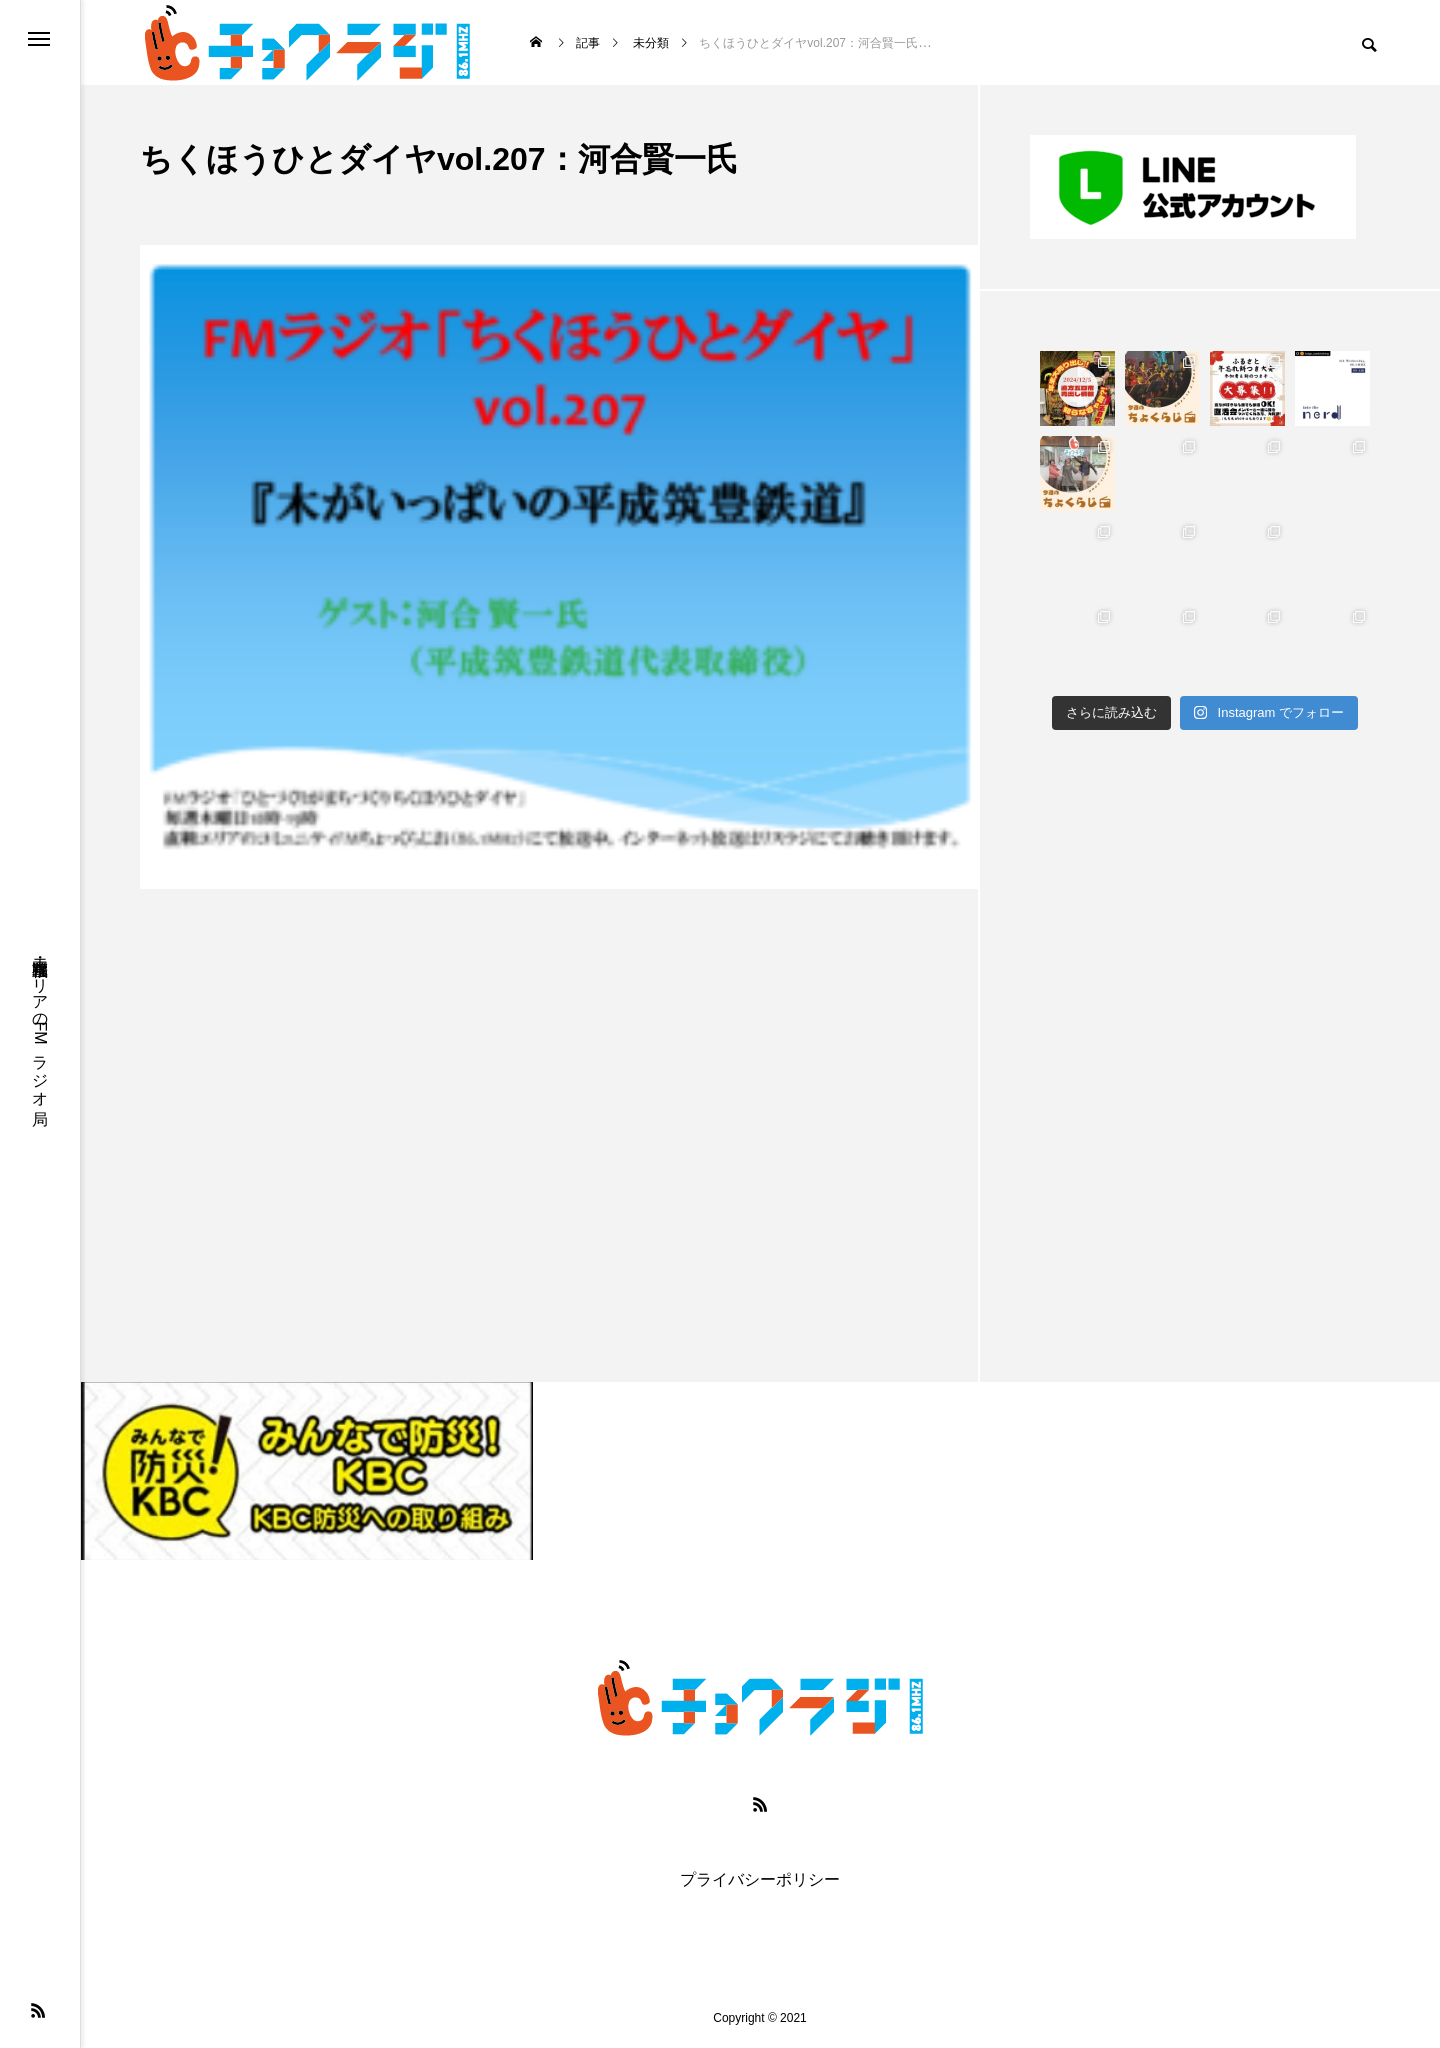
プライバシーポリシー (760, 1880)
